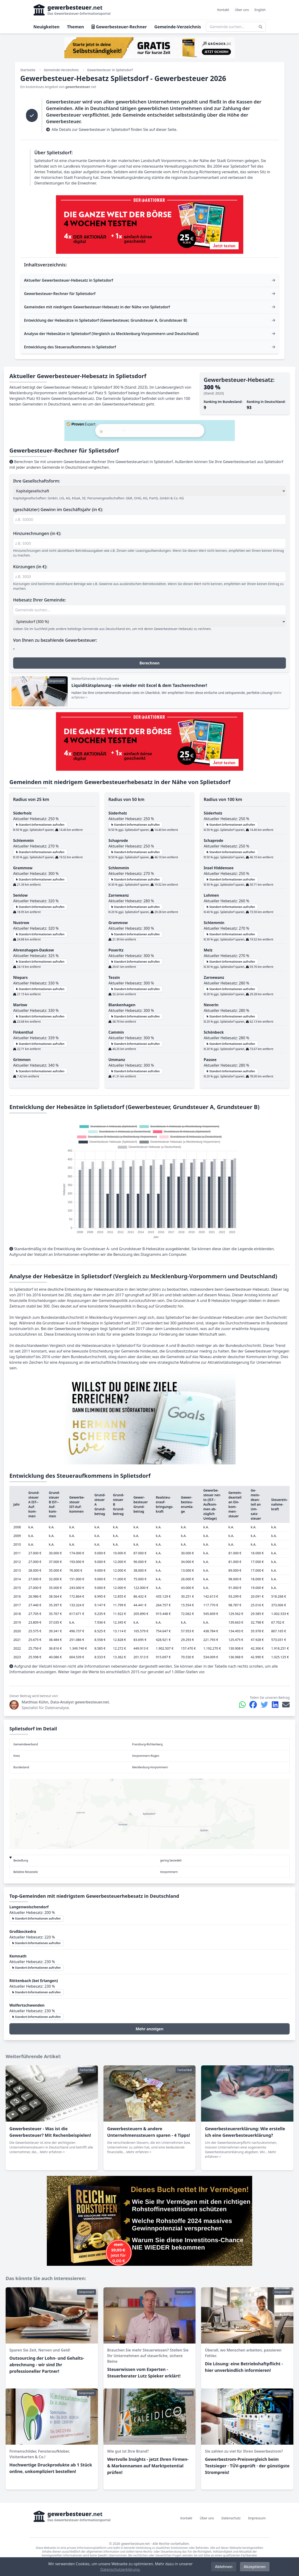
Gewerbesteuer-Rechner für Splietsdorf (60, 293)
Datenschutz (230, 2518)
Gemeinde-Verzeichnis (177, 26)
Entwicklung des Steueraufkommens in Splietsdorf (70, 347)
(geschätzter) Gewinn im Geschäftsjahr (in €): (58, 509)
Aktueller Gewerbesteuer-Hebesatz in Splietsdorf (68, 280)
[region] (149, 1814)
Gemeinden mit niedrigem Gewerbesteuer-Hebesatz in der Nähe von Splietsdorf (97, 307)
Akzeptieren (255, 2566)
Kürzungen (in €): (30, 566)
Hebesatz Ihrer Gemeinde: (39, 600)
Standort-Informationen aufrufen (40, 825)
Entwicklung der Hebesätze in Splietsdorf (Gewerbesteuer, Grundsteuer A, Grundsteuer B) (105, 320)
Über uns (242, 9)
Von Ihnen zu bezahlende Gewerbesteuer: (55, 640)
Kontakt (223, 9)
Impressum (257, 2518)
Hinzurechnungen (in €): (37, 533)
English (260, 9)
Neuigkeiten (46, 26)
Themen (75, 26)
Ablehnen (224, 2566)
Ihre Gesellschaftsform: (36, 481)
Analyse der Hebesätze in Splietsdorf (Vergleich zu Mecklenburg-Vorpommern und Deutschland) (111, 333)
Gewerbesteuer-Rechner (119, 26)
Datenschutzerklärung (119, 2569)
